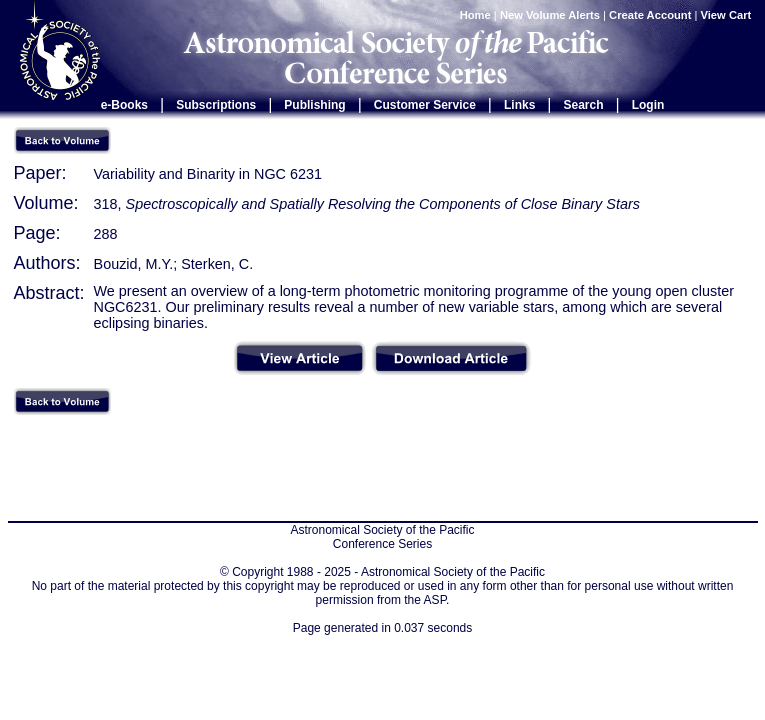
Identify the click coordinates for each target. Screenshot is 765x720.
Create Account (650, 15)
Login (648, 105)
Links (519, 105)
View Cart (728, 15)
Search (584, 105)
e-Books (124, 105)
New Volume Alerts (550, 15)
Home (475, 15)
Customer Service (425, 105)
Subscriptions (216, 105)
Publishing (314, 105)
